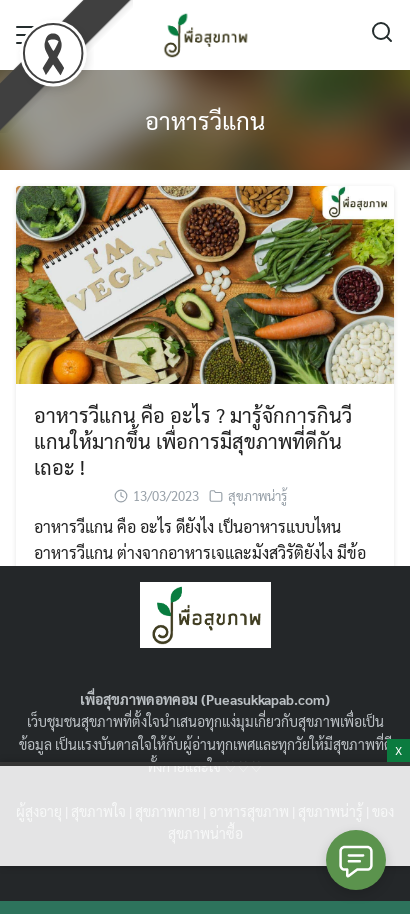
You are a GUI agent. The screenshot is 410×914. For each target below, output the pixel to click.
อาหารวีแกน (205, 120)
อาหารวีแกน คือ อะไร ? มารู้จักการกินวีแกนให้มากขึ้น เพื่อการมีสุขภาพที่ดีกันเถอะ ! (193, 441)
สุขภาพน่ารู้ (257, 495)
